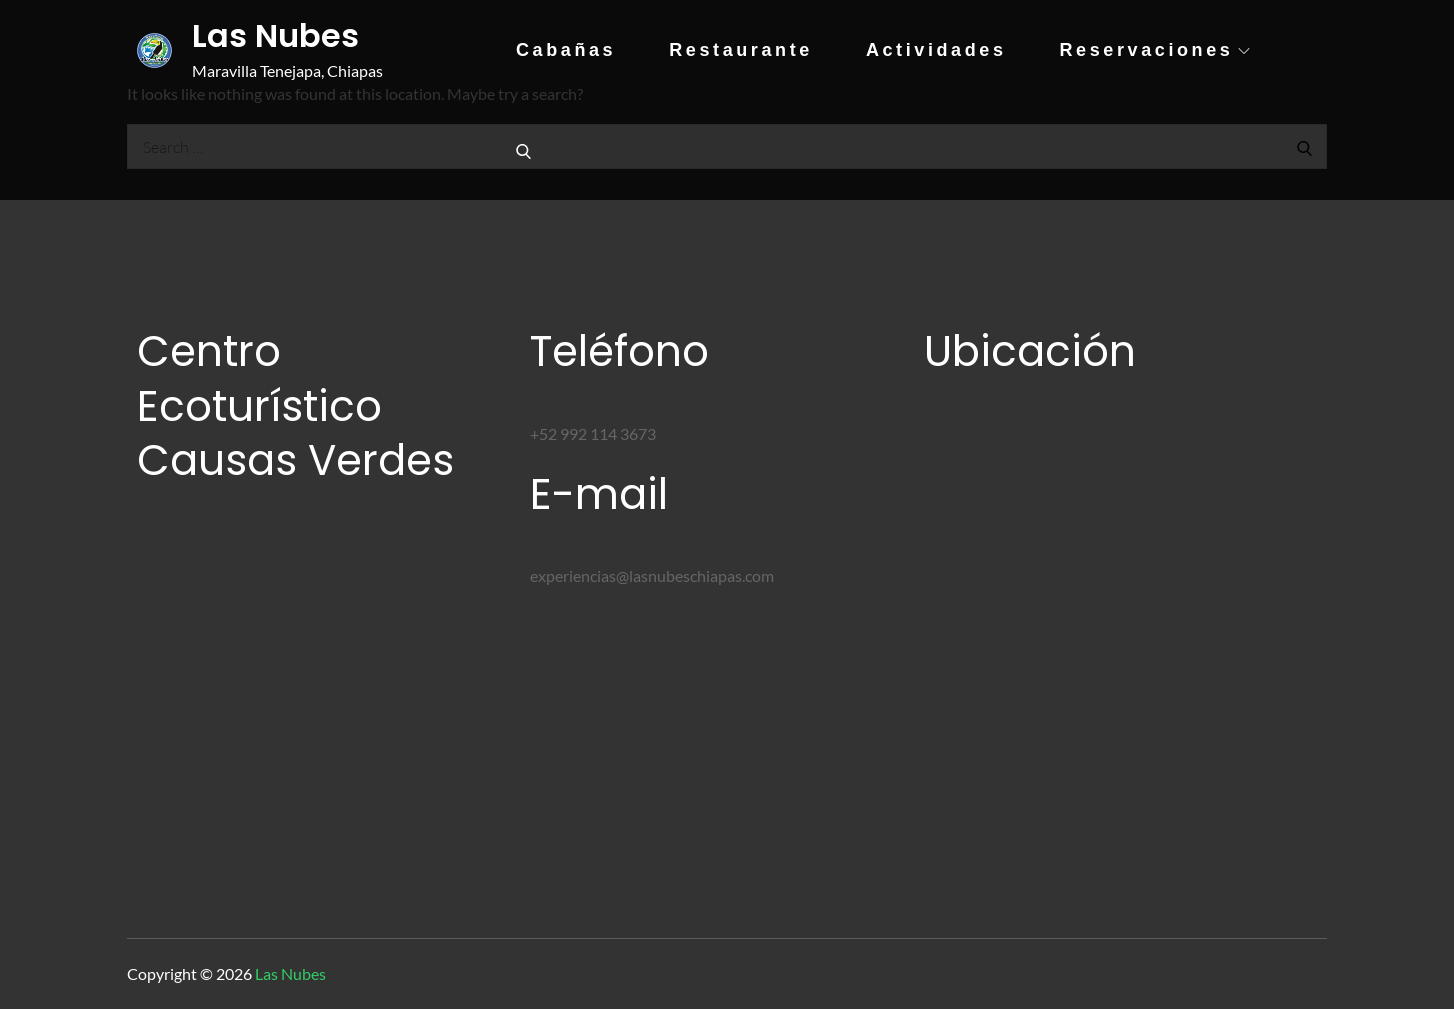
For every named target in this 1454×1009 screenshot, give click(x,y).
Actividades (936, 50)
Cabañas (566, 50)
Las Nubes (275, 35)
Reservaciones (1155, 50)
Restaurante (741, 50)
